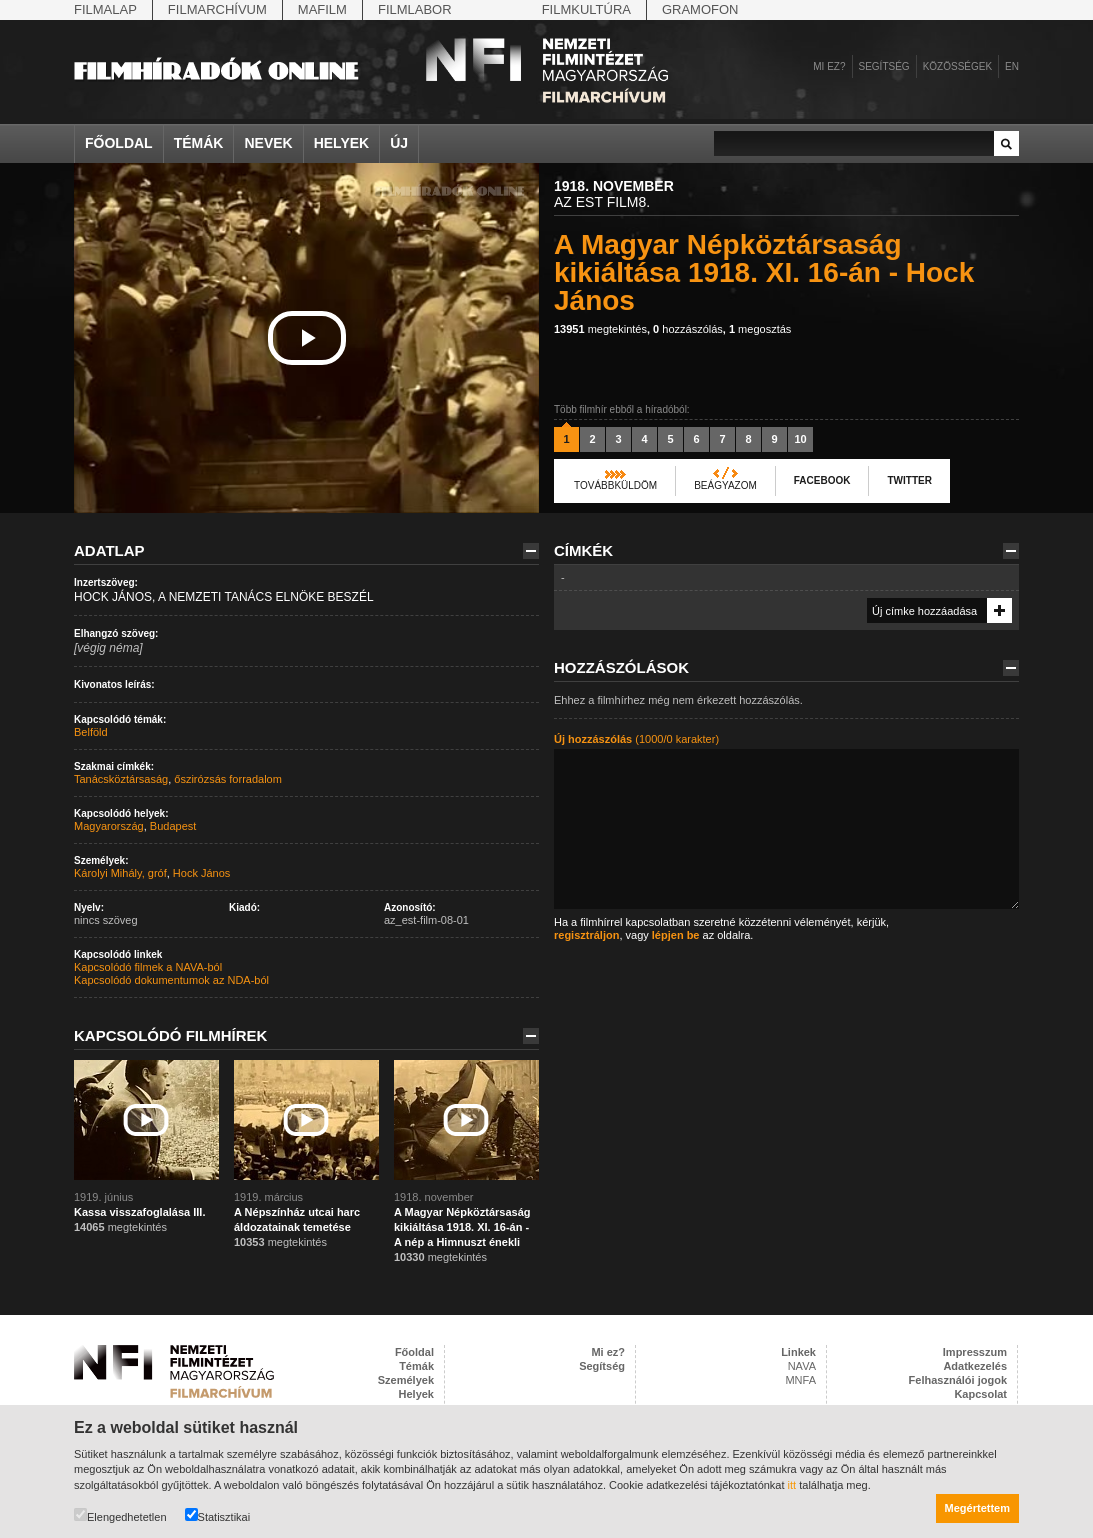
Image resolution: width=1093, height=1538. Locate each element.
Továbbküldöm (615, 485)
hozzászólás (688, 329)
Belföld (91, 732)
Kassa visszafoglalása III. (139, 1212)
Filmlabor (415, 9)
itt (792, 1485)
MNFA (800, 1380)
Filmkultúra (586, 9)
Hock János (201, 873)
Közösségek (957, 66)
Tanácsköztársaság (121, 779)
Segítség (884, 66)
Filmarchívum (217, 9)
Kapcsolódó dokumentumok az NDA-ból (171, 980)
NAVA (802, 1366)
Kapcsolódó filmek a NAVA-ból (148, 967)
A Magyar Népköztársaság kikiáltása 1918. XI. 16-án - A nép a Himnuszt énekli (462, 1227)
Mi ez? (829, 66)
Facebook (822, 480)
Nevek (268, 143)
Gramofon (700, 9)
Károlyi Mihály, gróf (120, 873)
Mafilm (322, 9)
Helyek (342, 143)
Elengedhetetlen (120, 1515)
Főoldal (119, 143)
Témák (199, 143)
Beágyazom (725, 485)
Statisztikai (218, 1515)
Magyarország (109, 826)
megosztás (760, 329)
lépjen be (676, 935)
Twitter (909, 480)
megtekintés (600, 329)
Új (399, 143)
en (1012, 66)
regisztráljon (586, 935)
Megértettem (977, 1508)
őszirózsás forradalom (228, 779)
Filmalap (105, 9)
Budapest (173, 826)
